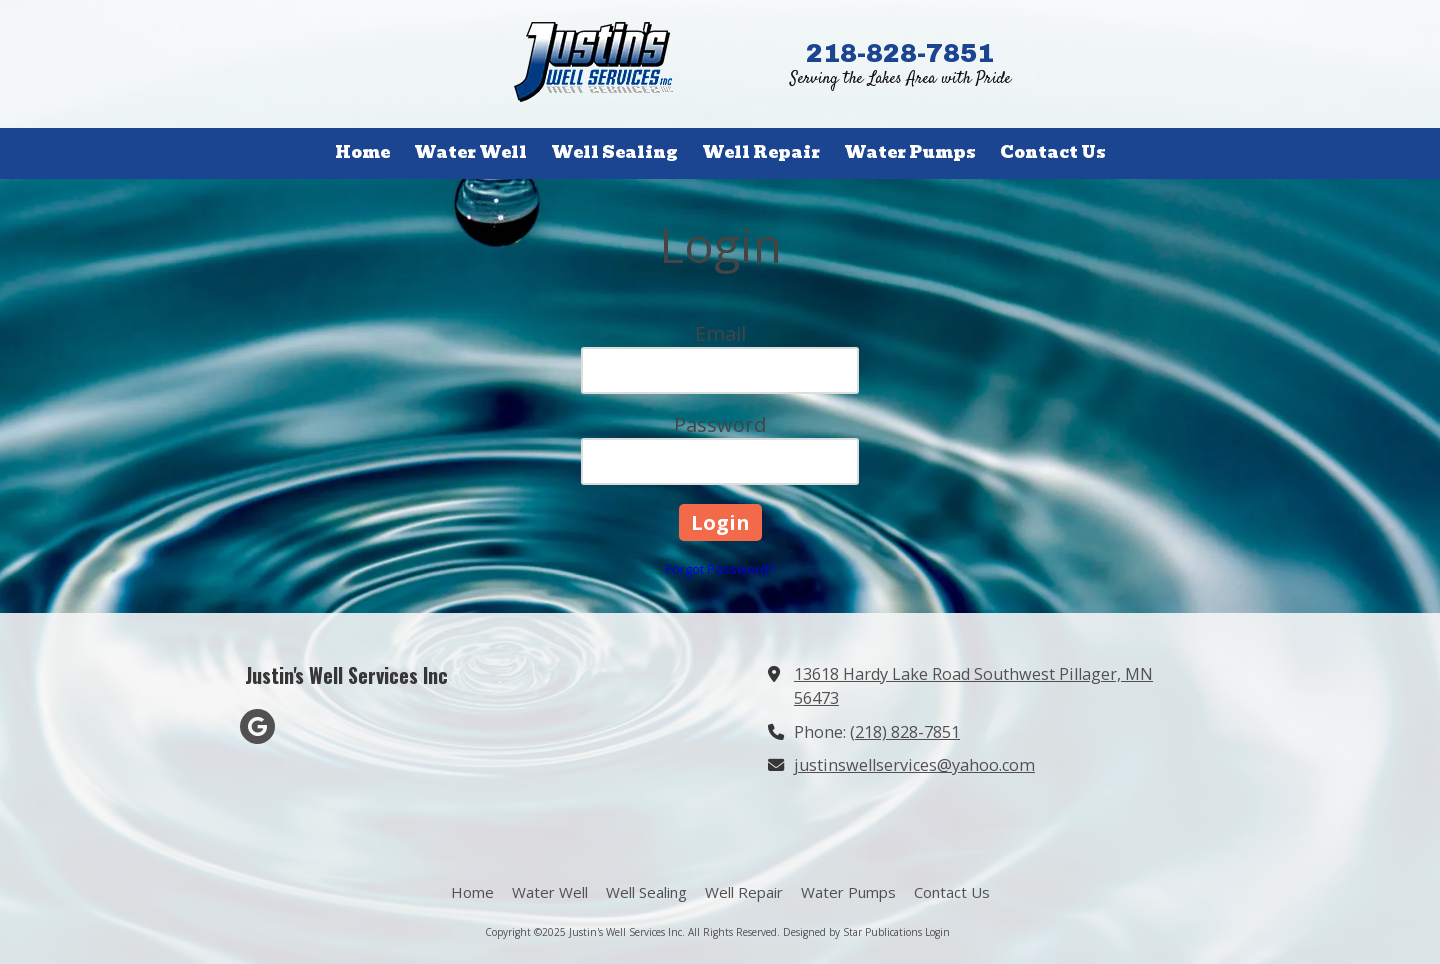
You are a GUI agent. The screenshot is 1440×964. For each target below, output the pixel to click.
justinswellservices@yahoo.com (914, 765)
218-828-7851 (900, 53)
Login (937, 932)
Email (720, 333)
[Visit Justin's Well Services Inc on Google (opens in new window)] (257, 726)
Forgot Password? (720, 569)
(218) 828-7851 (905, 732)
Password (720, 424)
